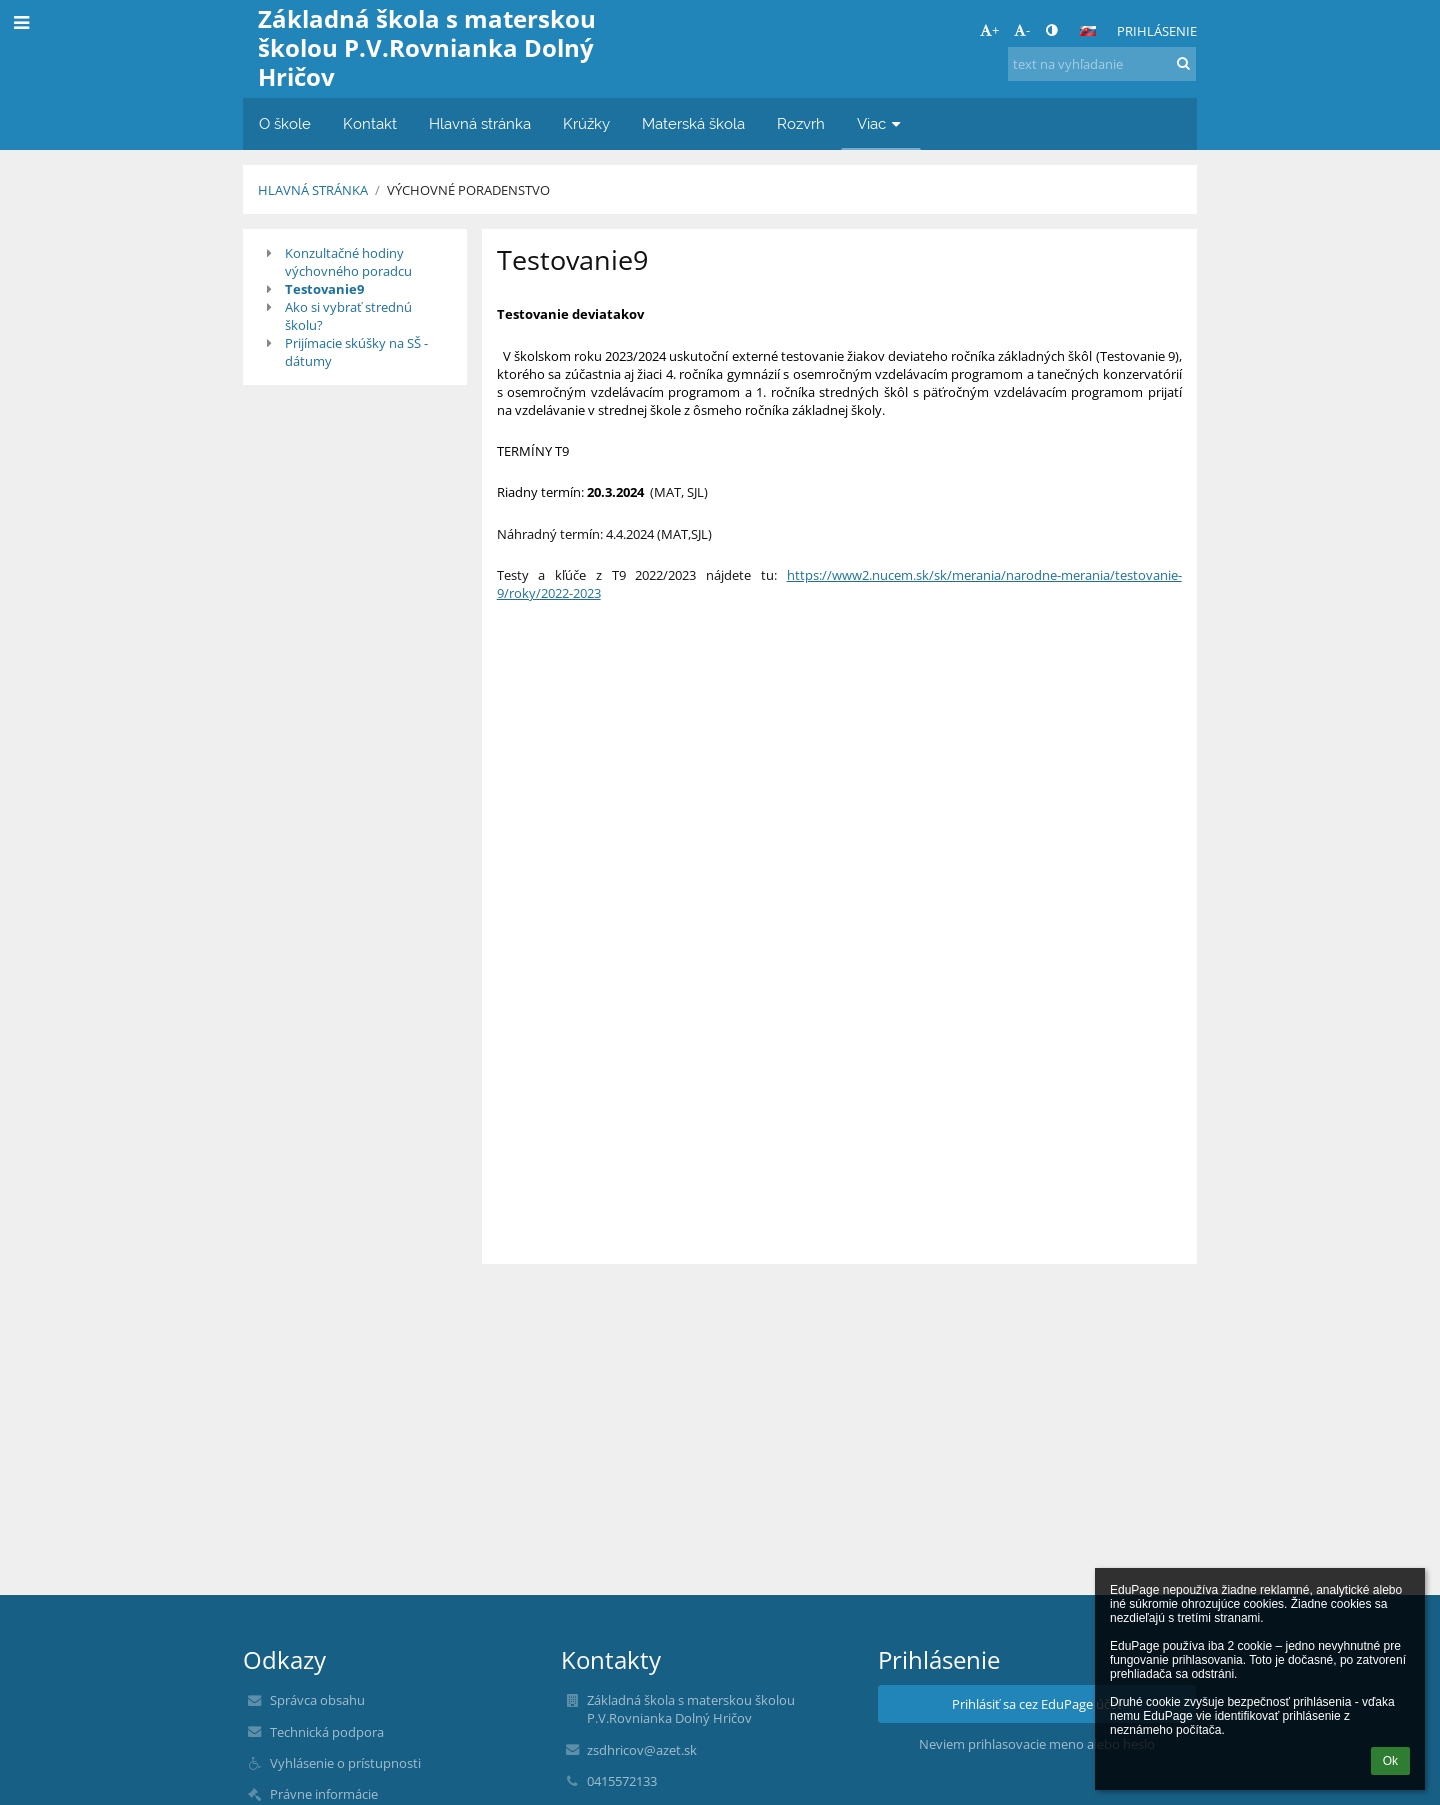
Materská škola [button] (693, 123)
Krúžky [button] (586, 123)
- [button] (1022, 30)
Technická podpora (327, 1732)
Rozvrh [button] (801, 123)
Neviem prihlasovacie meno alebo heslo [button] (1037, 1744)
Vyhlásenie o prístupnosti (345, 1763)
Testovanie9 (324, 289)
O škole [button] (285, 123)
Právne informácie (324, 1794)
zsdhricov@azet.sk (642, 1750)
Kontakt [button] (370, 123)
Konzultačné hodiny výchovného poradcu (348, 262)
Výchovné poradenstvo (468, 190)
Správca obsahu (317, 1700)
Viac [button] (881, 123)
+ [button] (989, 30)
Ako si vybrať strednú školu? (348, 316)
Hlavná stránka (313, 190)
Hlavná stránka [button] (480, 123)
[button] (1088, 31)
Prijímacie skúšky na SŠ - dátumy (356, 352)
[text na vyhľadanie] (1102, 64)
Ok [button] (1390, 1761)
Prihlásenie (1157, 31)
